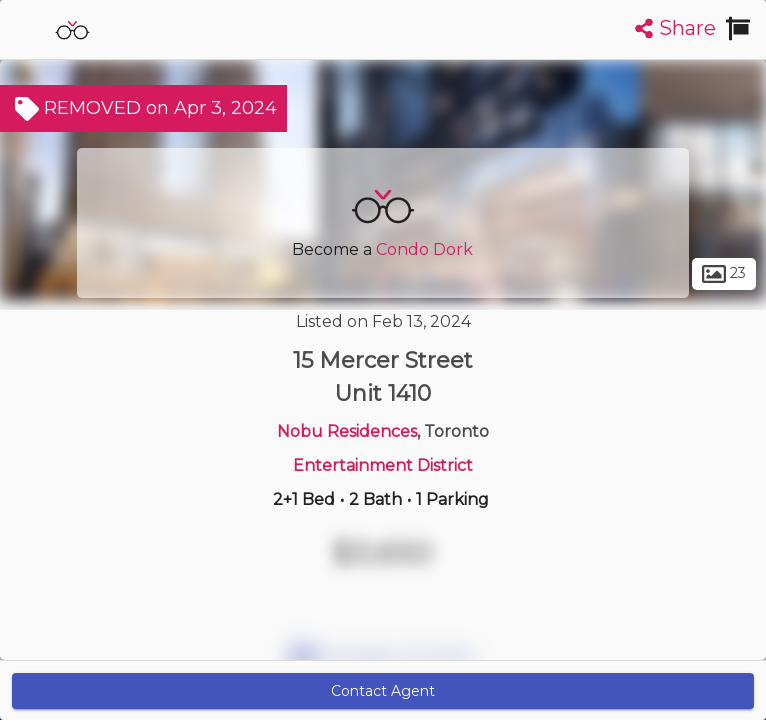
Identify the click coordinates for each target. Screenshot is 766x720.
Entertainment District (383, 465)
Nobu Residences (347, 431)
